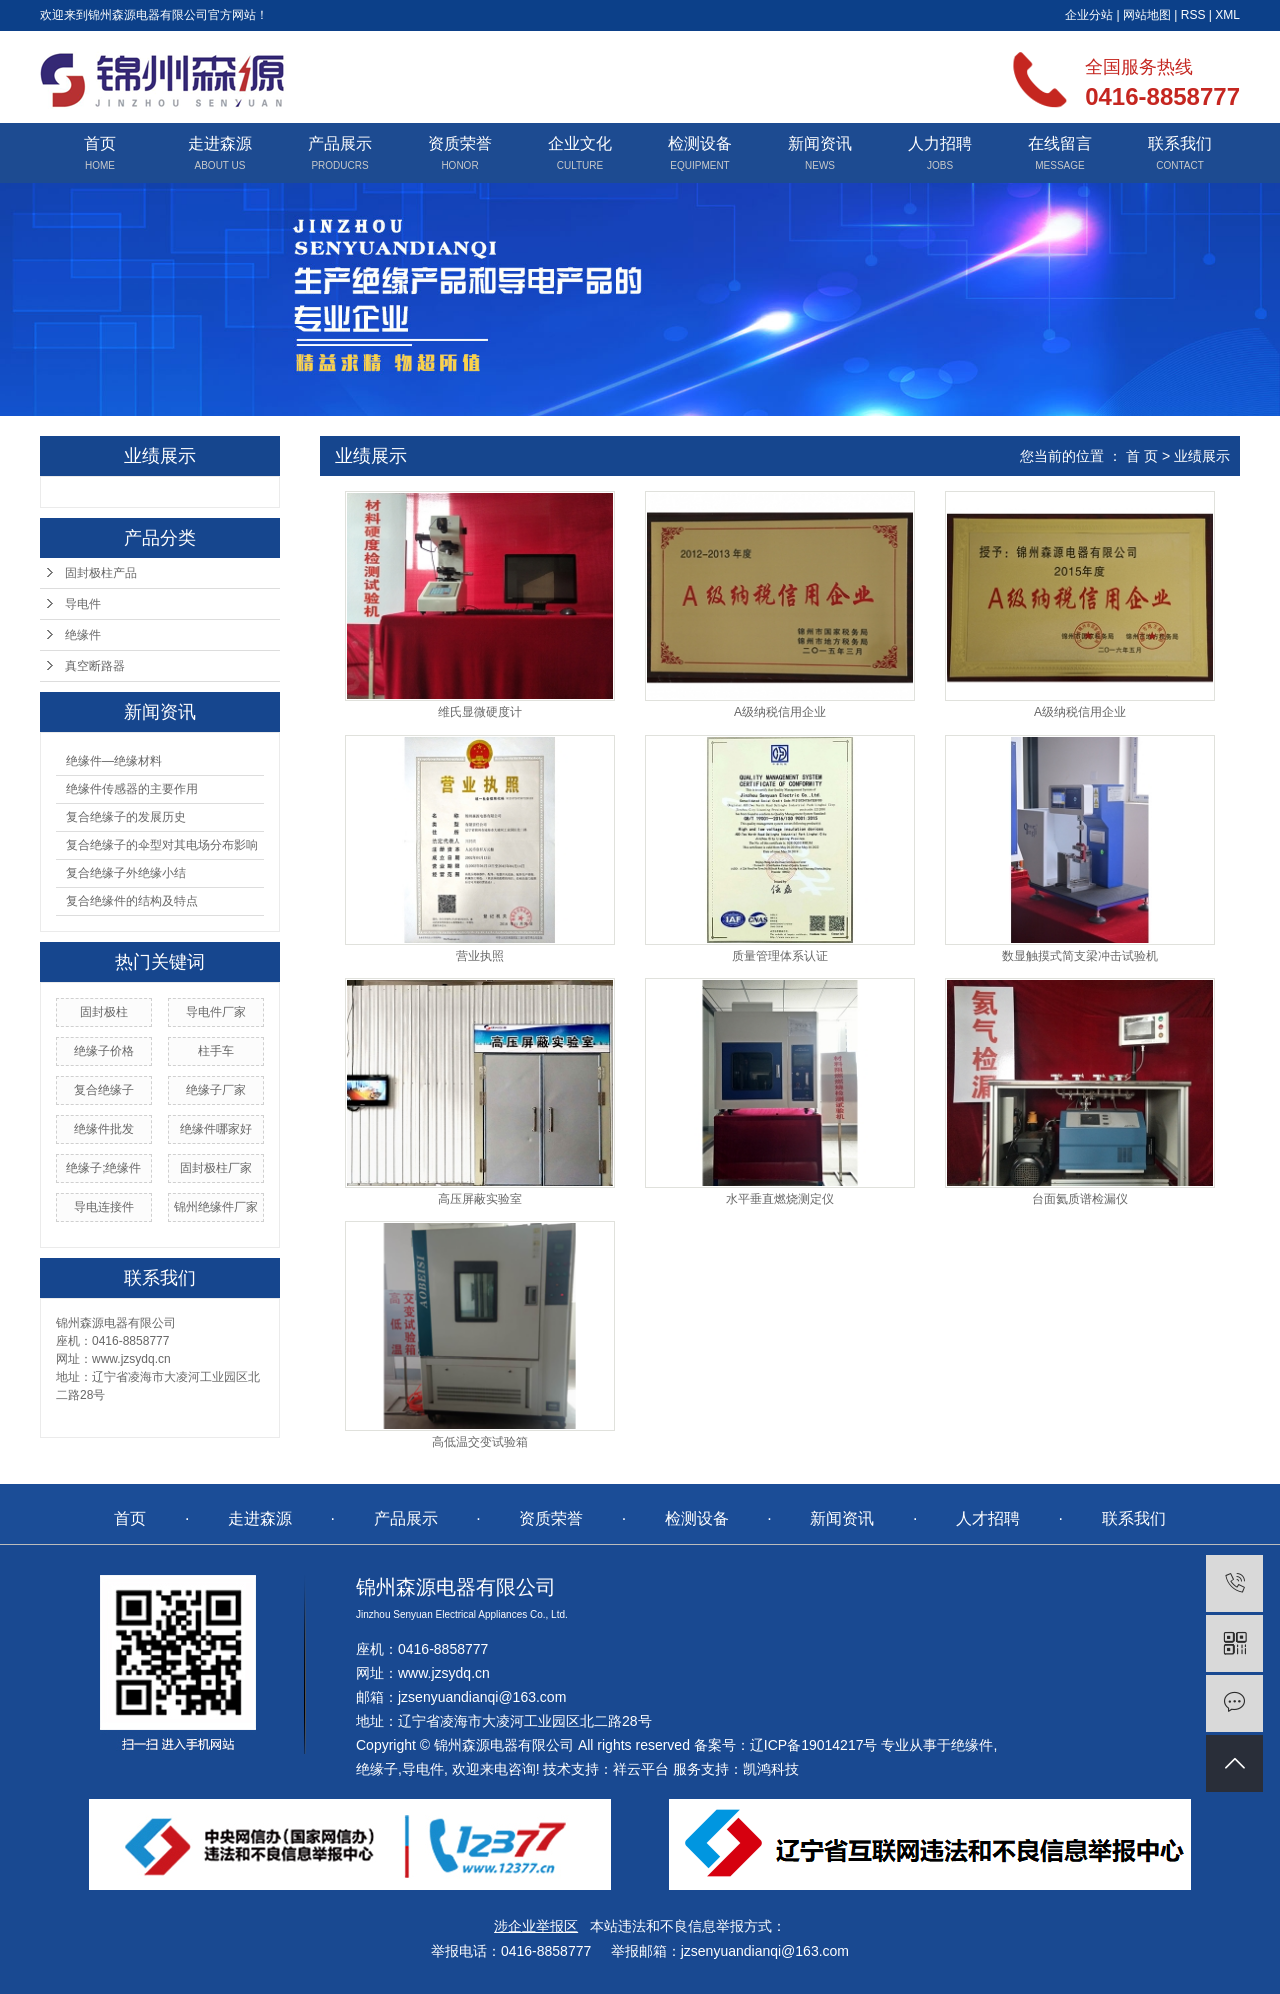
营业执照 (480, 956)
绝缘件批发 (104, 1129)
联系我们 (1180, 143)
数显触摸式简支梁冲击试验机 (1080, 956)
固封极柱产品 (101, 573)
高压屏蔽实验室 (480, 1199)
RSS (1193, 15)
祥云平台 (641, 1769)
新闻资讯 (820, 143)
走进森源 (220, 143)
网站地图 (1147, 15)
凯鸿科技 (771, 1769)
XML (1227, 15)
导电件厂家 (216, 1012)
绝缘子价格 (104, 1051)
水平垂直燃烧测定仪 (780, 1199)
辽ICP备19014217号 (814, 1745)
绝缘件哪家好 (216, 1129)
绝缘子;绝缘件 (103, 1168)
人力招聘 (940, 143)
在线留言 (1060, 143)
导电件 (83, 604)
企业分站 (1089, 15)
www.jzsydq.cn (444, 1673)
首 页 (1142, 456)
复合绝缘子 (104, 1090)
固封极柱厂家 (216, 1168)
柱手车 (216, 1051)
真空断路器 (95, 666)
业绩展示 (1202, 456)
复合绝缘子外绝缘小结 (126, 873)
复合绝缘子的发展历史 (126, 817)
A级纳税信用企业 (780, 712)
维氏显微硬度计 (480, 712)
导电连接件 (104, 1207)
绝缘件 (83, 635)
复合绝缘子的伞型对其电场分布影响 (162, 845)
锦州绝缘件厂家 (216, 1207)
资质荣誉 (460, 143)
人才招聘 (988, 1518)
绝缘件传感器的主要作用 (132, 789)
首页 (100, 143)
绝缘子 (377, 1769)
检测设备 (700, 143)
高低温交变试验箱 (480, 1442)
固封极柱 (104, 1012)
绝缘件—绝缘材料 (114, 761)
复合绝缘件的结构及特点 (132, 901)
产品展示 (340, 143)
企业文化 (580, 143)
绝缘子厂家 (216, 1090)
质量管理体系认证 (780, 956)
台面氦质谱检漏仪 (1080, 1199)
